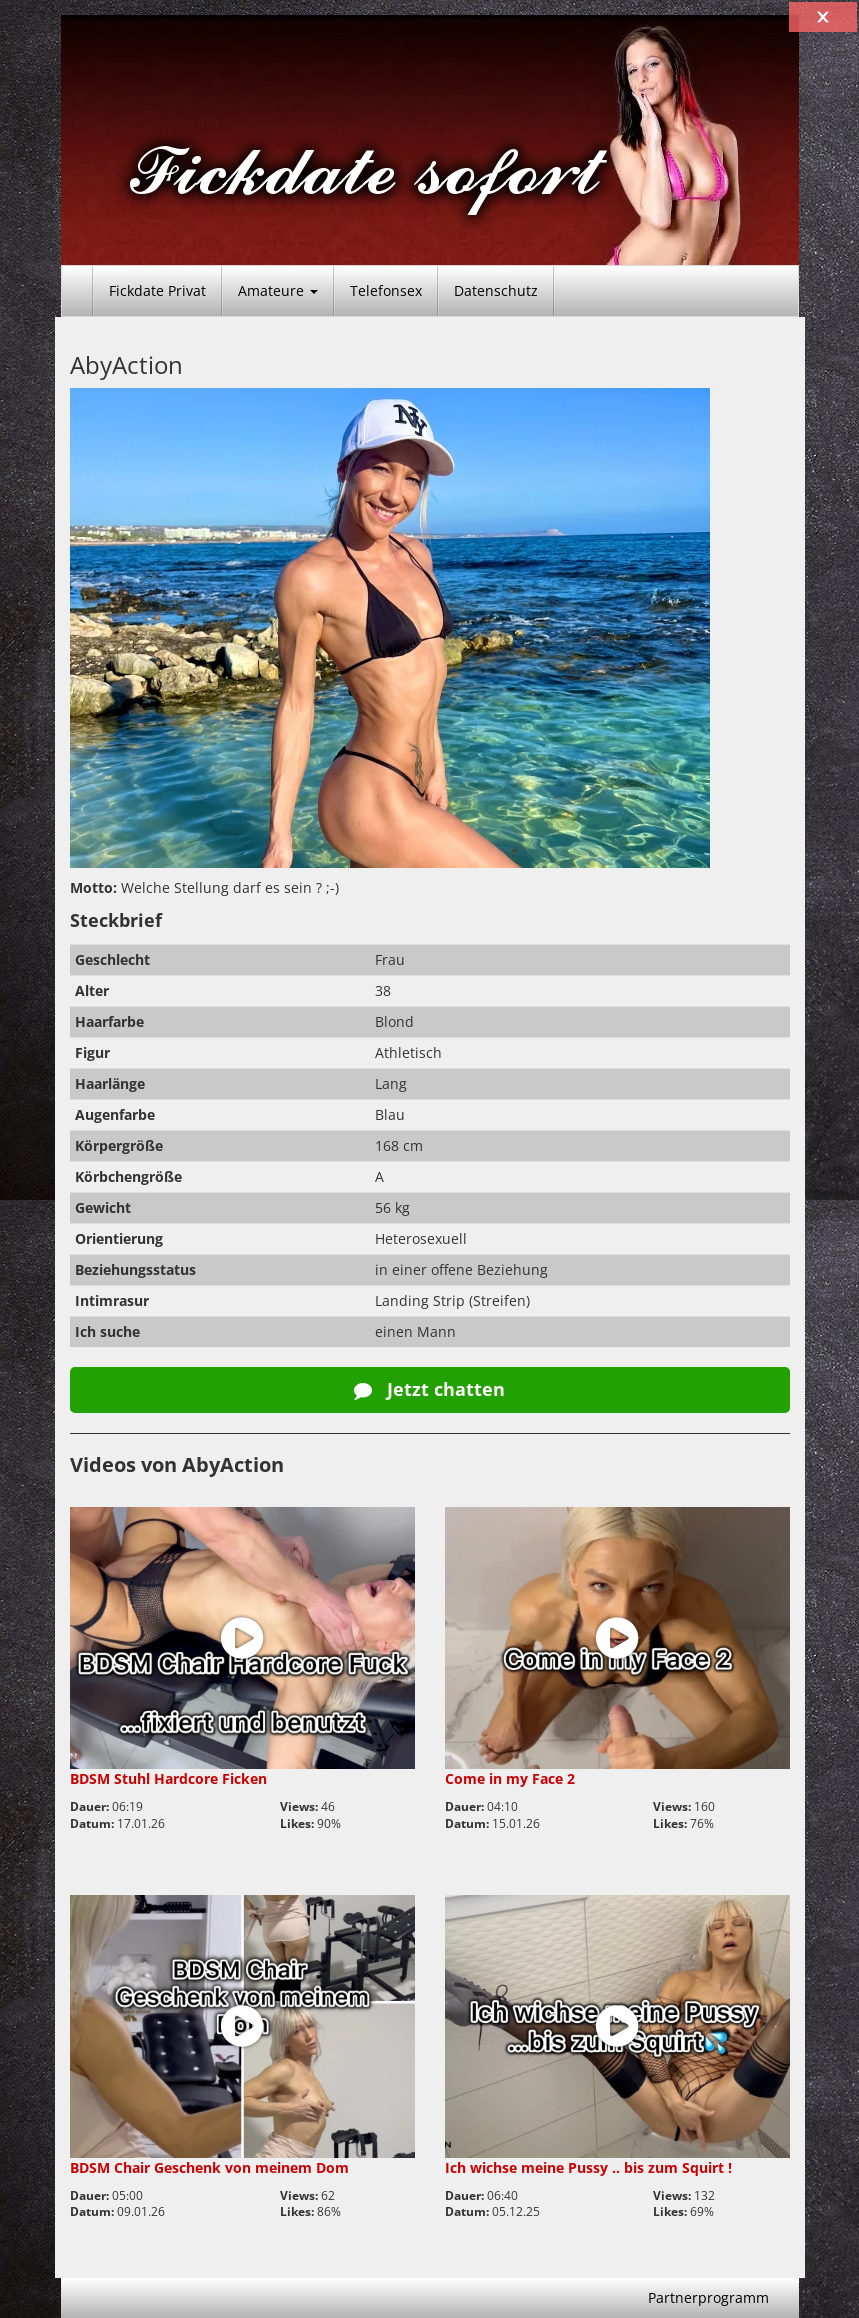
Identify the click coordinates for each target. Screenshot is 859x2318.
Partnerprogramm (708, 2297)
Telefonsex (386, 290)
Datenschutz (496, 290)
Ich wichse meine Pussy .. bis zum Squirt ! (588, 2167)
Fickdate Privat (157, 290)
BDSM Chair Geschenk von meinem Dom (209, 2167)
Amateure (278, 290)
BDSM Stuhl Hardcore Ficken (168, 1778)
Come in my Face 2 (510, 1778)
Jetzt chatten (429, 1389)
